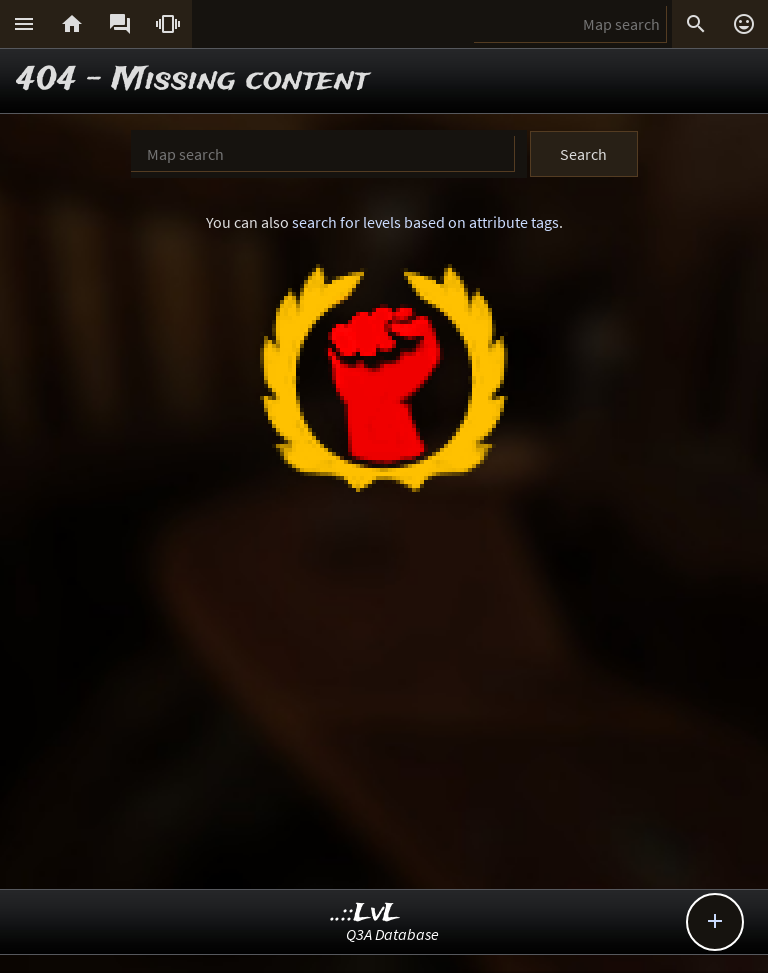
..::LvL (365, 913)
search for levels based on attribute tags (425, 222)
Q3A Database (392, 934)
